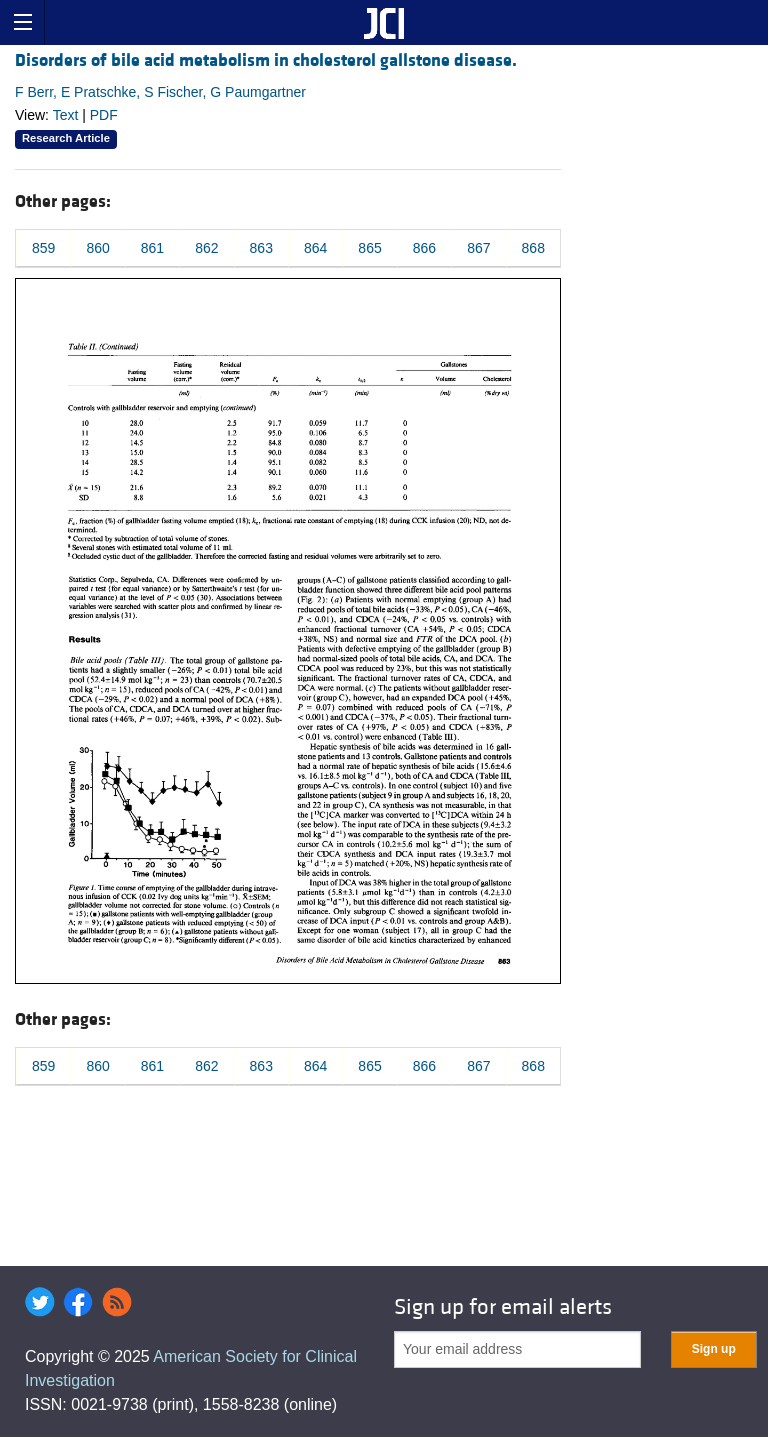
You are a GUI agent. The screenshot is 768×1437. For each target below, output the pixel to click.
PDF (104, 115)
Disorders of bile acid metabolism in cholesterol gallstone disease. (266, 60)
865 (369, 248)
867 (478, 248)
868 (533, 248)
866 (424, 248)
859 (43, 248)
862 (206, 248)
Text (66, 115)
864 (315, 248)
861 (152, 248)
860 (97, 248)
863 (261, 248)
